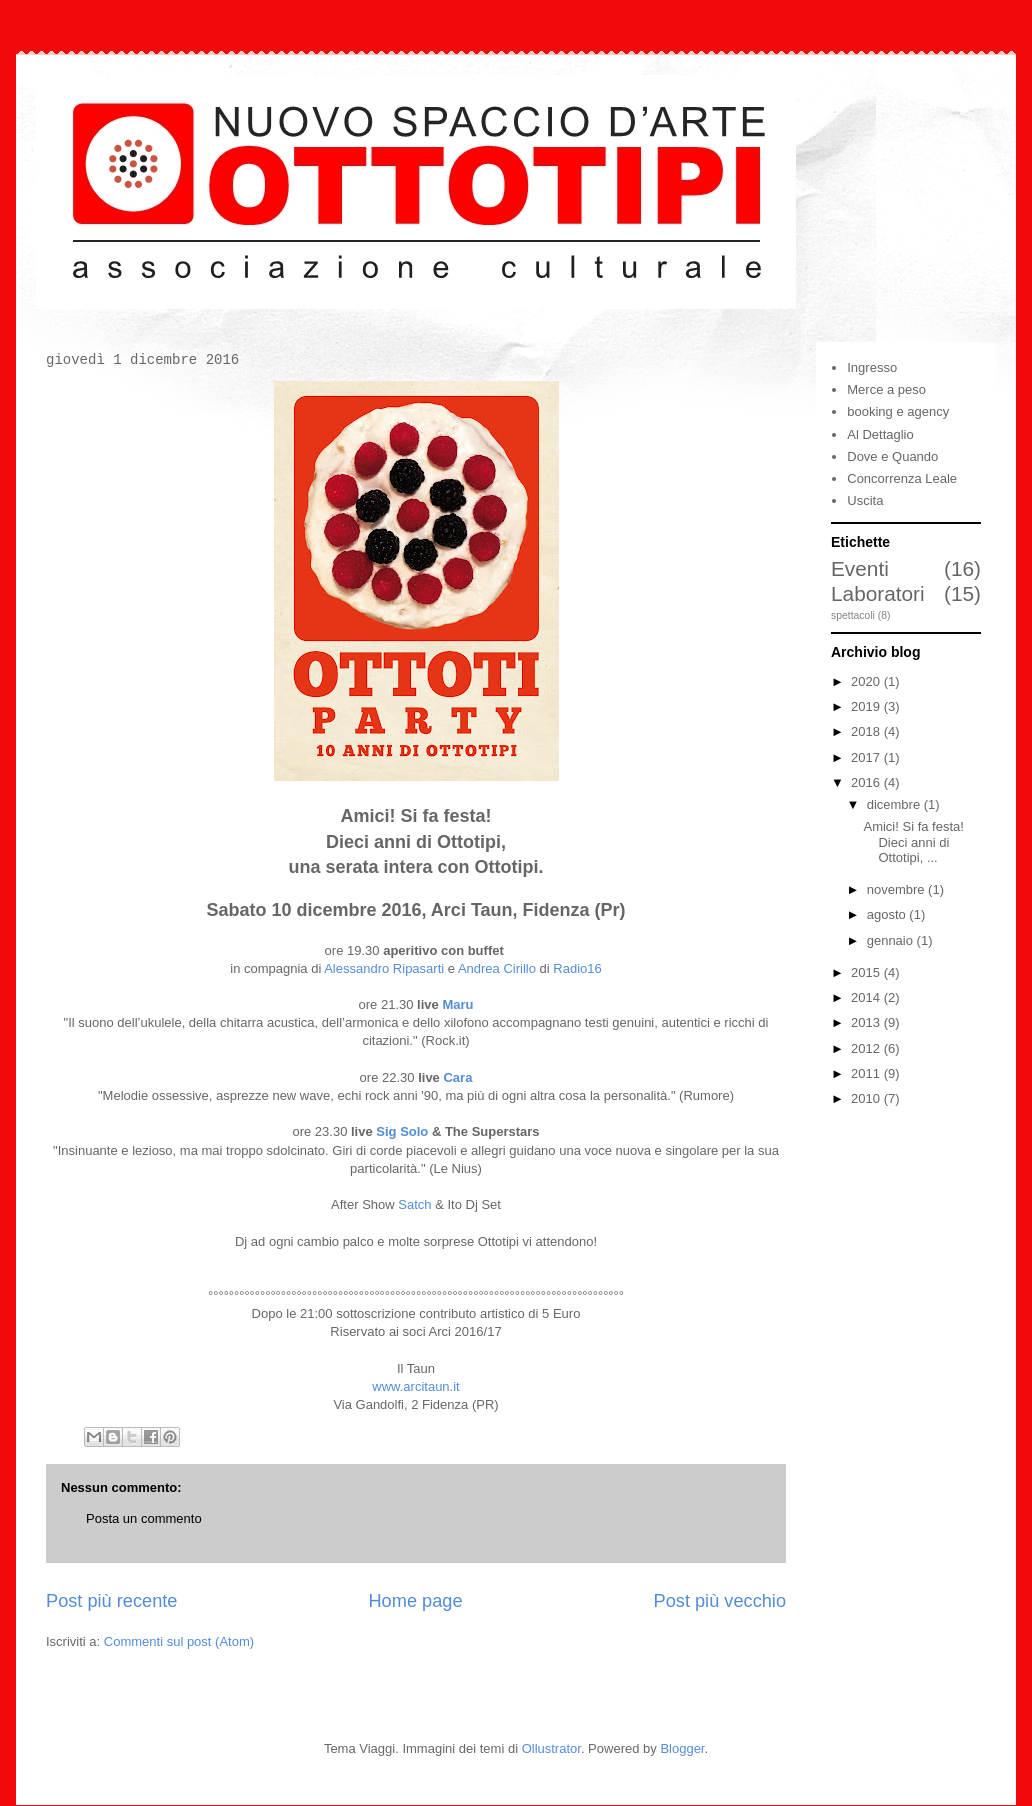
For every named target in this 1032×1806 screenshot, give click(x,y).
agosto (888, 914)
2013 (867, 1022)
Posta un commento (144, 1518)
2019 (867, 706)
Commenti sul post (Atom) (179, 1641)
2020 (867, 681)
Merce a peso (886, 389)
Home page (415, 1601)
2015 (867, 972)
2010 (867, 1098)
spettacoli (853, 615)
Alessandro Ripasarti (384, 968)
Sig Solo (402, 1131)
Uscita (865, 500)
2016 (867, 782)
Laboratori (878, 593)
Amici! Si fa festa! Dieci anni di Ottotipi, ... (913, 842)
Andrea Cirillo (497, 968)
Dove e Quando (892, 456)
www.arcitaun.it (415, 1386)
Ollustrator (551, 1748)
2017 (867, 757)
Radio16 (577, 968)
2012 (867, 1048)
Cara (457, 1077)
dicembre (895, 804)
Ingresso (872, 367)
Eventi (860, 568)
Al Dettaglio (880, 434)
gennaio (892, 940)
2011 (867, 1073)
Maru (457, 1004)
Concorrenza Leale (902, 478)
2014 (867, 997)
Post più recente (111, 1601)
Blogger (682, 1748)
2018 (867, 731)
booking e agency (898, 411)
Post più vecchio (720, 1601)
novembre (897, 889)
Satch (414, 1204)
